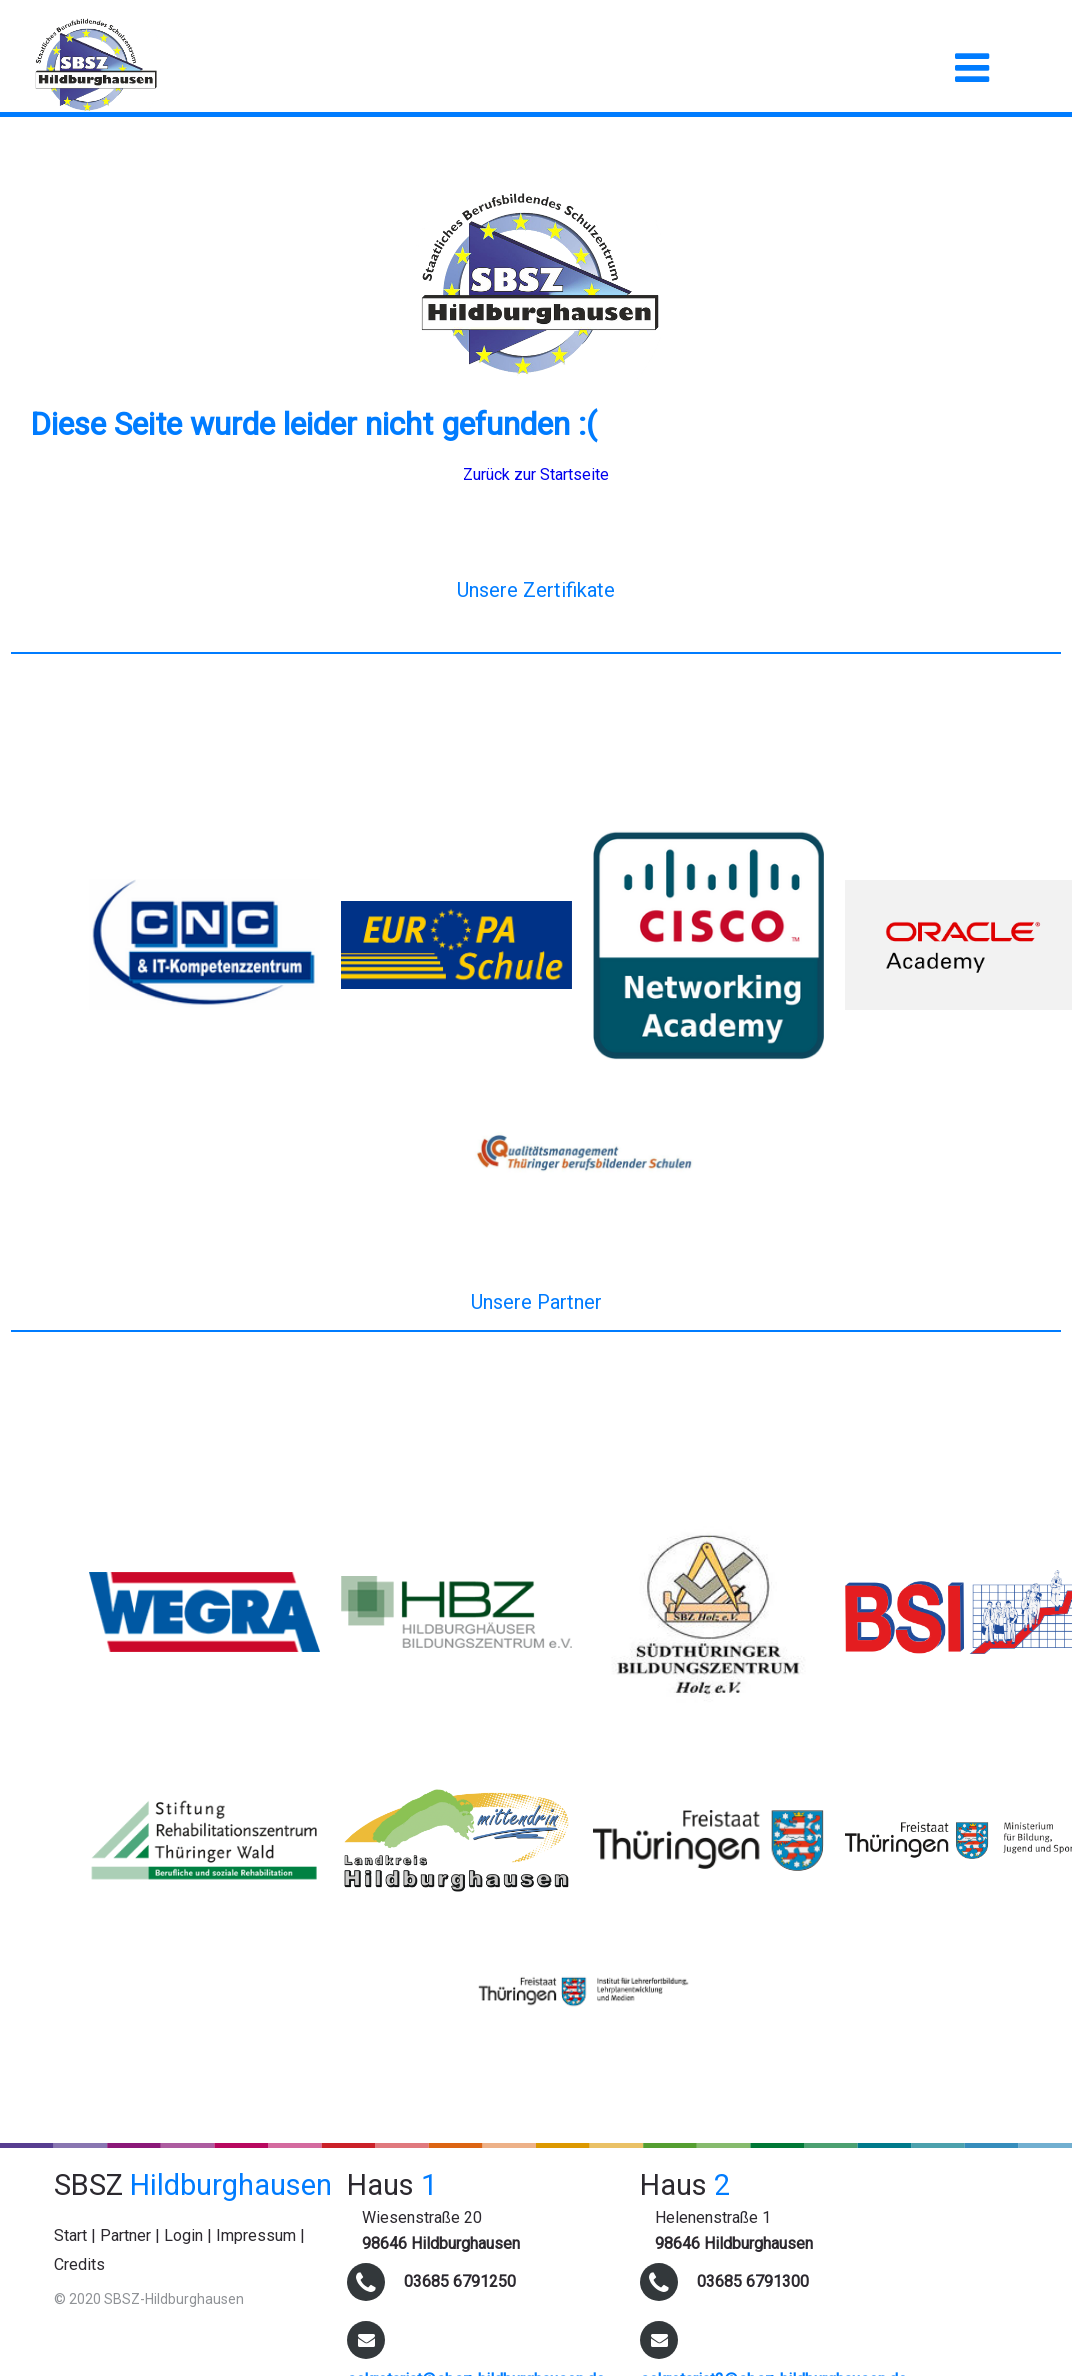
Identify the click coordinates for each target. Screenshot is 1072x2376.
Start (70, 2235)
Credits (79, 2264)
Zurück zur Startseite (536, 474)
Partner (125, 2235)
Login (183, 2235)
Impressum (256, 2235)
